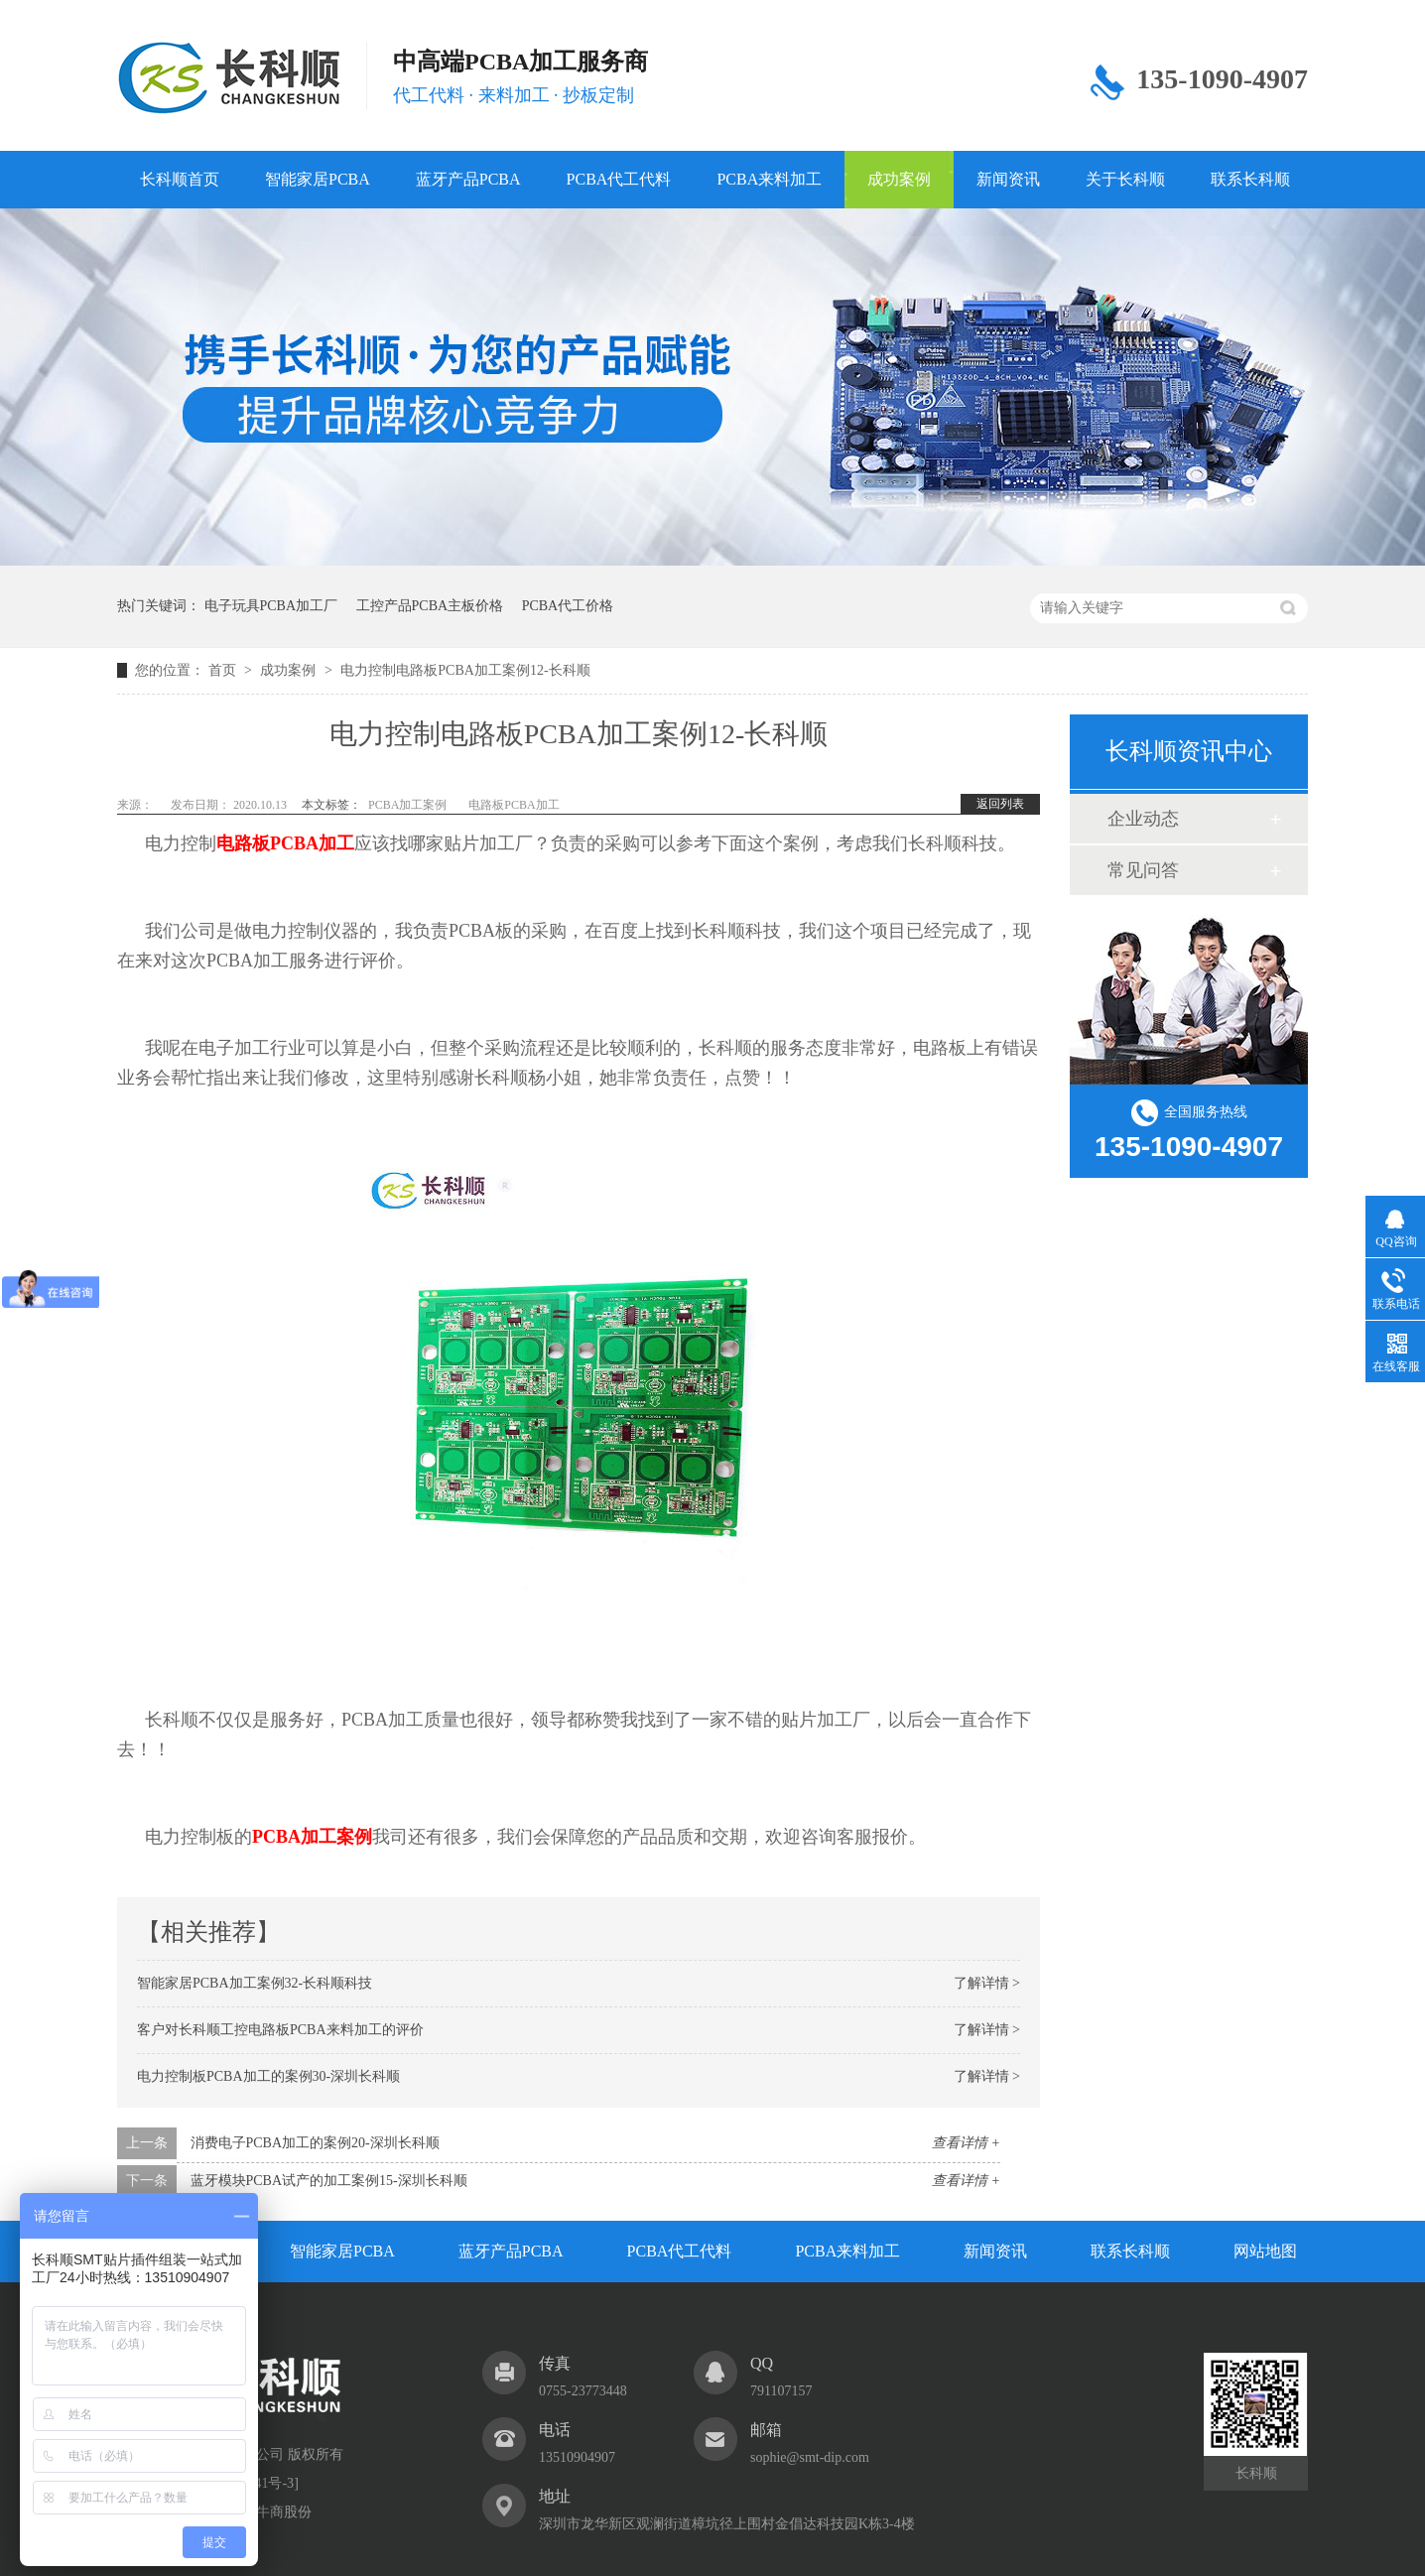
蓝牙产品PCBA (468, 179)
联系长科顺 (1250, 179)
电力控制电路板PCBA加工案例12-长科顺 (464, 670)
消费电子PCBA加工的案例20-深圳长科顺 (315, 2142)
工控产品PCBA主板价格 (430, 605)
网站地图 (1265, 2251)
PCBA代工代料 (619, 179)
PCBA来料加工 (769, 179)
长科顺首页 (179, 179)
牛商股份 (284, 2512)
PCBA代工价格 (568, 605)
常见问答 (1143, 870)
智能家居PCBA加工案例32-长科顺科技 (254, 1983)
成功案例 (899, 179)
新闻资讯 (1008, 179)
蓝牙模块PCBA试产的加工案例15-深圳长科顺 (329, 2180)
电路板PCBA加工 (513, 805)
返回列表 (1000, 804)
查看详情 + (966, 2142)
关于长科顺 (1125, 179)
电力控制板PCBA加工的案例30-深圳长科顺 (268, 2076)
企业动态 (1143, 819)
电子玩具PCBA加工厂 (271, 605)
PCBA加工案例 (407, 805)
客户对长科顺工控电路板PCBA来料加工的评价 (280, 2029)
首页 (224, 670)
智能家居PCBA (317, 179)
